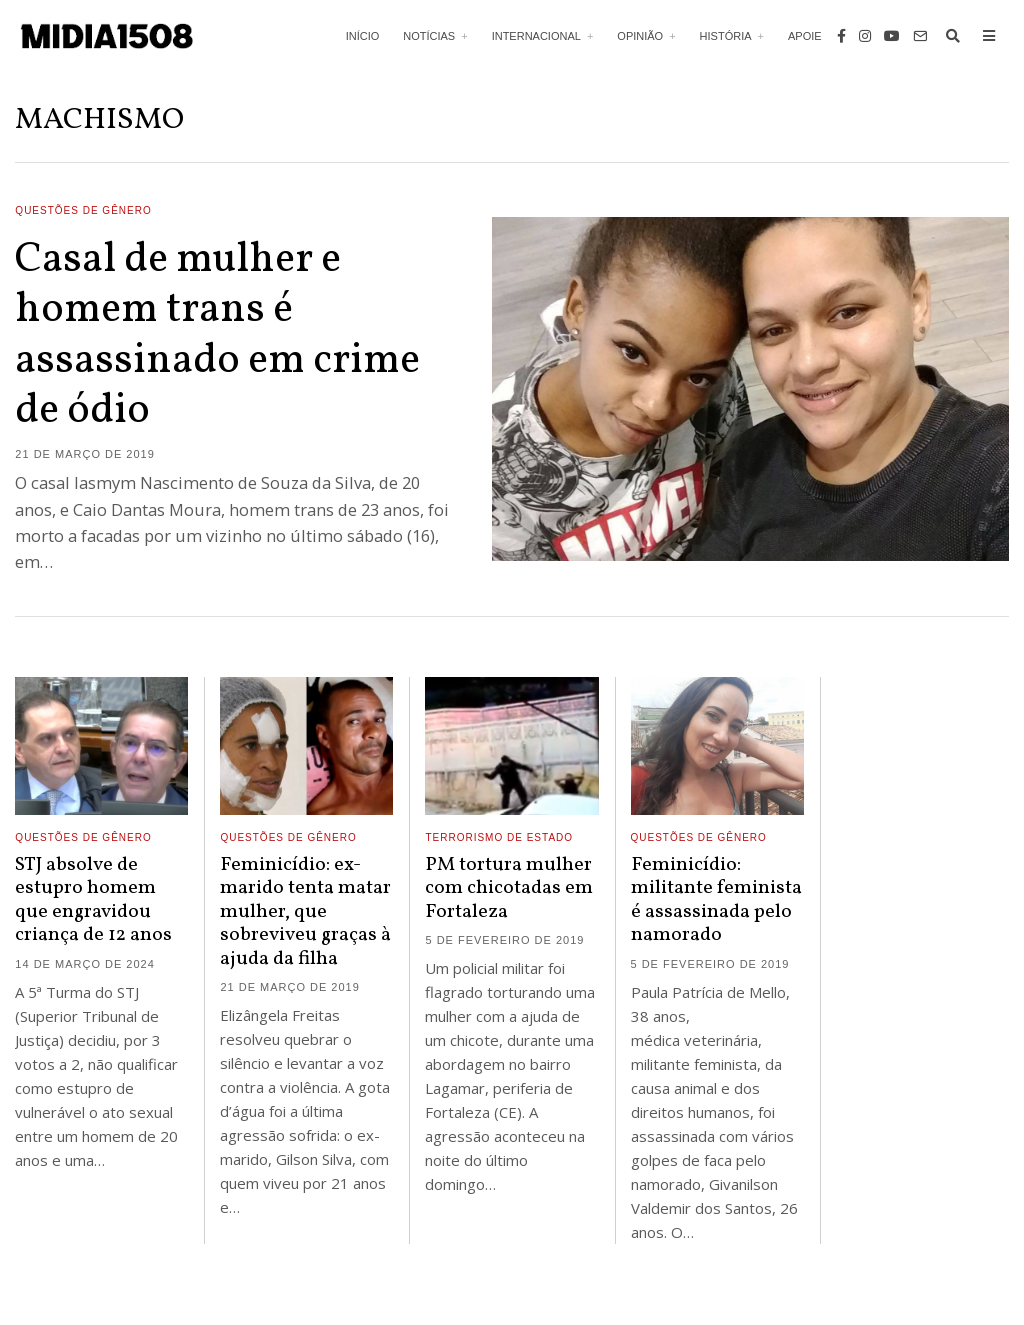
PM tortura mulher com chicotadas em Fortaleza (509, 888)
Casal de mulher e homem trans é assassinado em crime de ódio (217, 336)
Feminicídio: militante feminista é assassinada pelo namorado (716, 900)
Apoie (805, 36)
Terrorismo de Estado (499, 837)
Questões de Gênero (83, 210)
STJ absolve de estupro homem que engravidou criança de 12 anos (93, 900)
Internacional (536, 36)
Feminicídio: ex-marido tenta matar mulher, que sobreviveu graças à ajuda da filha (305, 912)
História (726, 36)
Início (363, 36)
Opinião (640, 36)
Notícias (429, 36)
